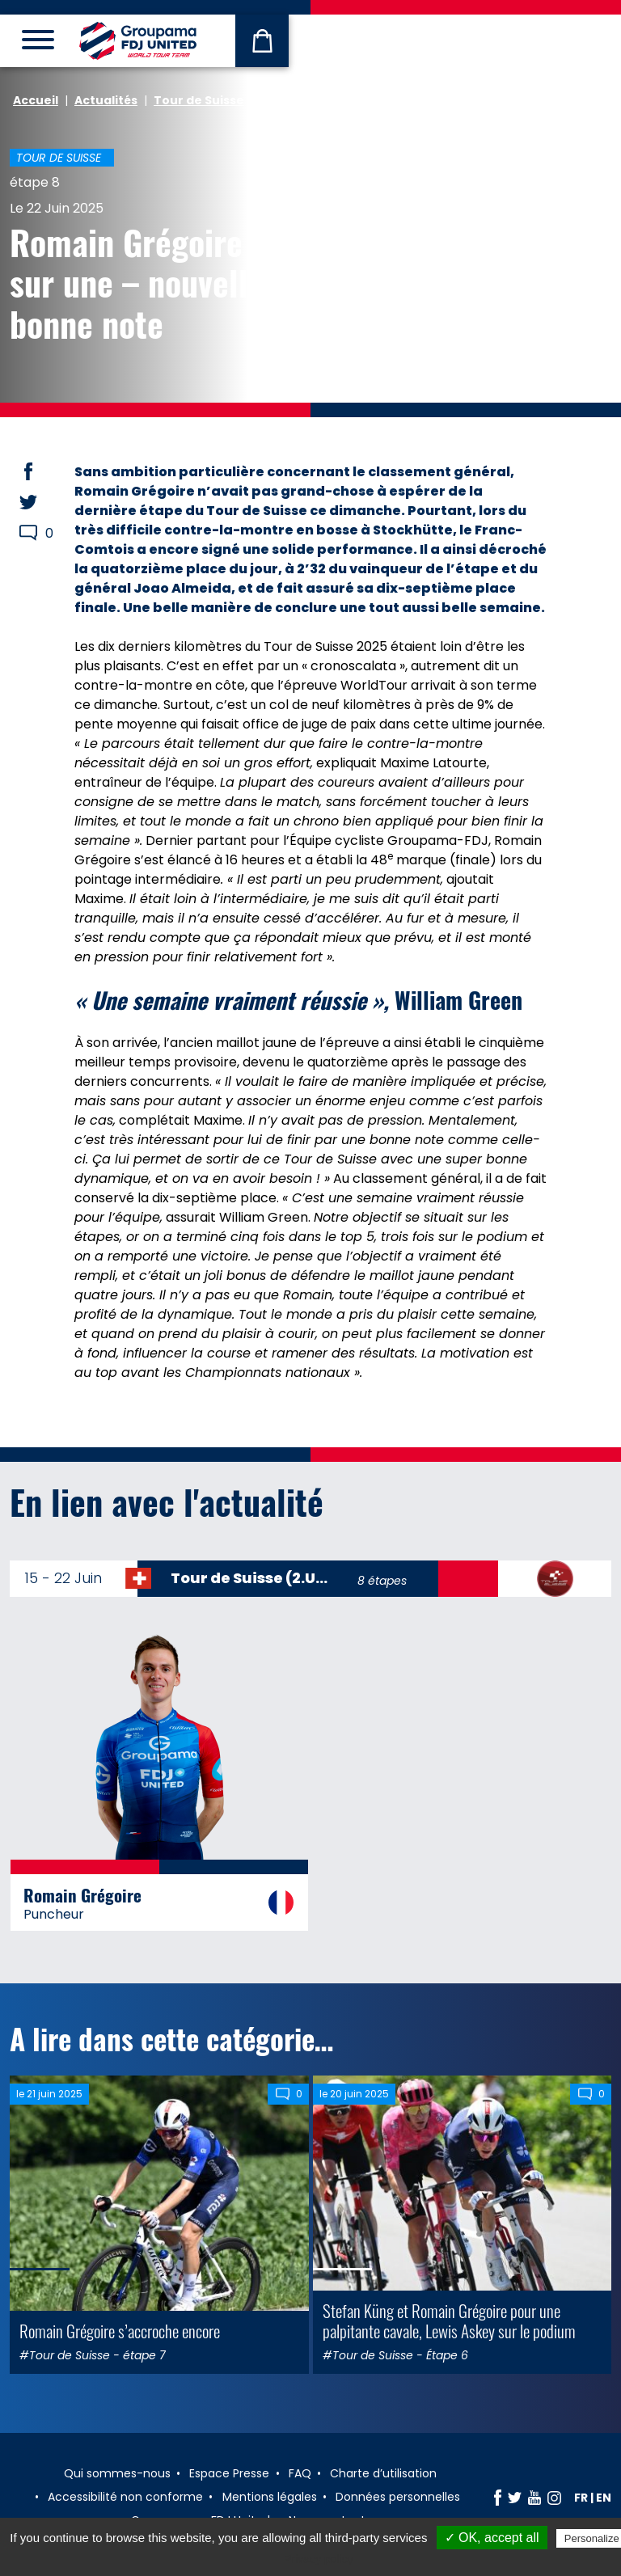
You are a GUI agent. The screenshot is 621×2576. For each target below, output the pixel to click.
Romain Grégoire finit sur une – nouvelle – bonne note (159, 282)
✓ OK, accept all (492, 2537)
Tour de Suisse (199, 100)
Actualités (105, 100)
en (603, 2497)
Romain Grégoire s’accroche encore (119, 2330)
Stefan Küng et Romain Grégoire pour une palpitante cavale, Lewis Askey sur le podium (449, 2320)
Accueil (35, 100)
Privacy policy (318, 2559)
